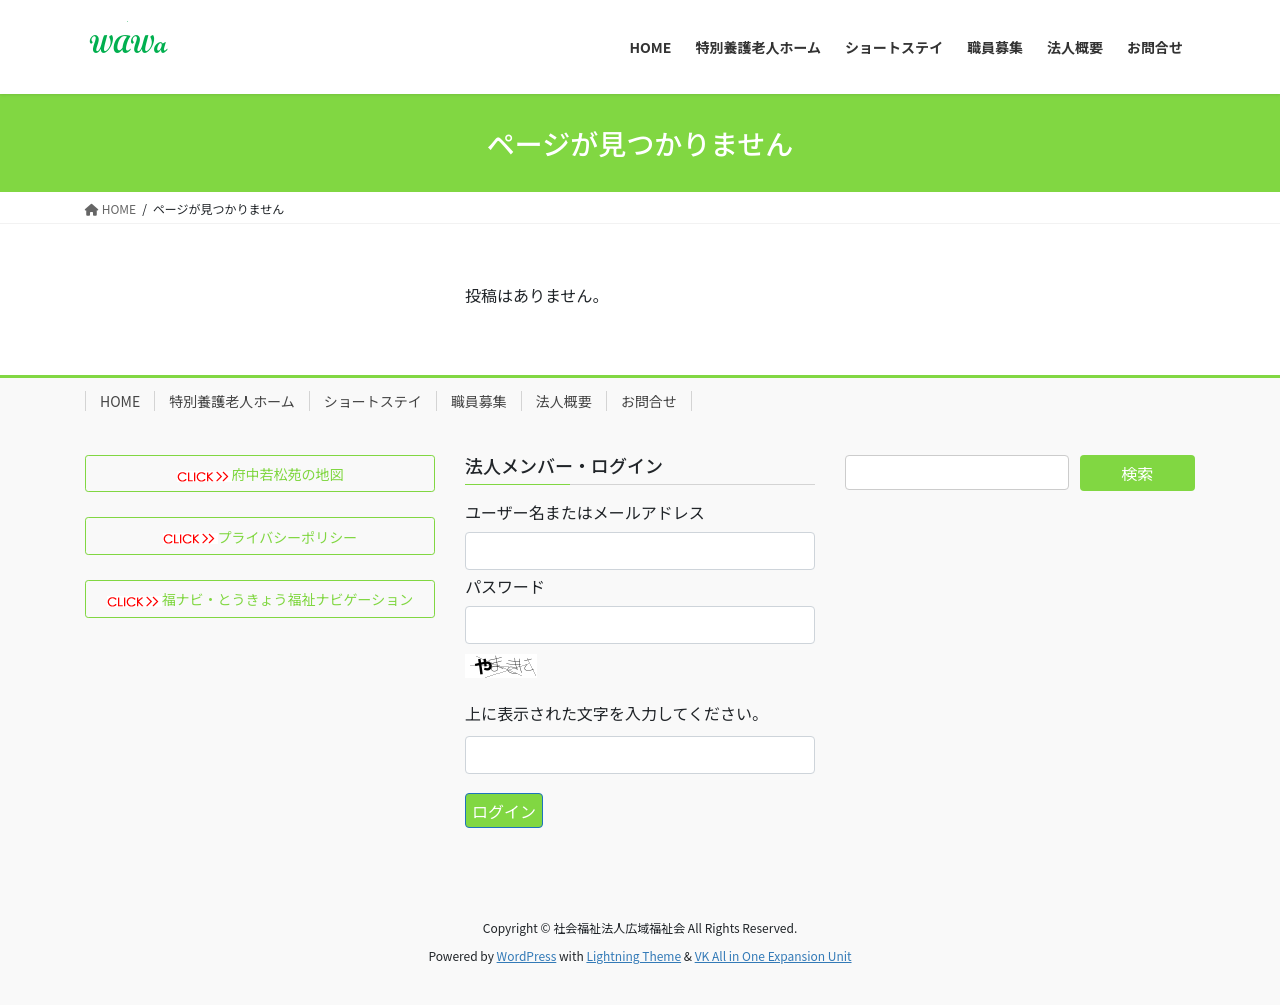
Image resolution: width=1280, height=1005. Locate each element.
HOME (120, 401)
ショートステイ (373, 401)
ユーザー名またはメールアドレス (585, 512)
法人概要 (564, 401)
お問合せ (649, 401)
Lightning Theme (633, 955)
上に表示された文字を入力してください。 (616, 713)
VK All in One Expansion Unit (773, 955)
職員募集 (479, 401)
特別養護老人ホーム (232, 401)
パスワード (505, 586)
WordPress (527, 955)
